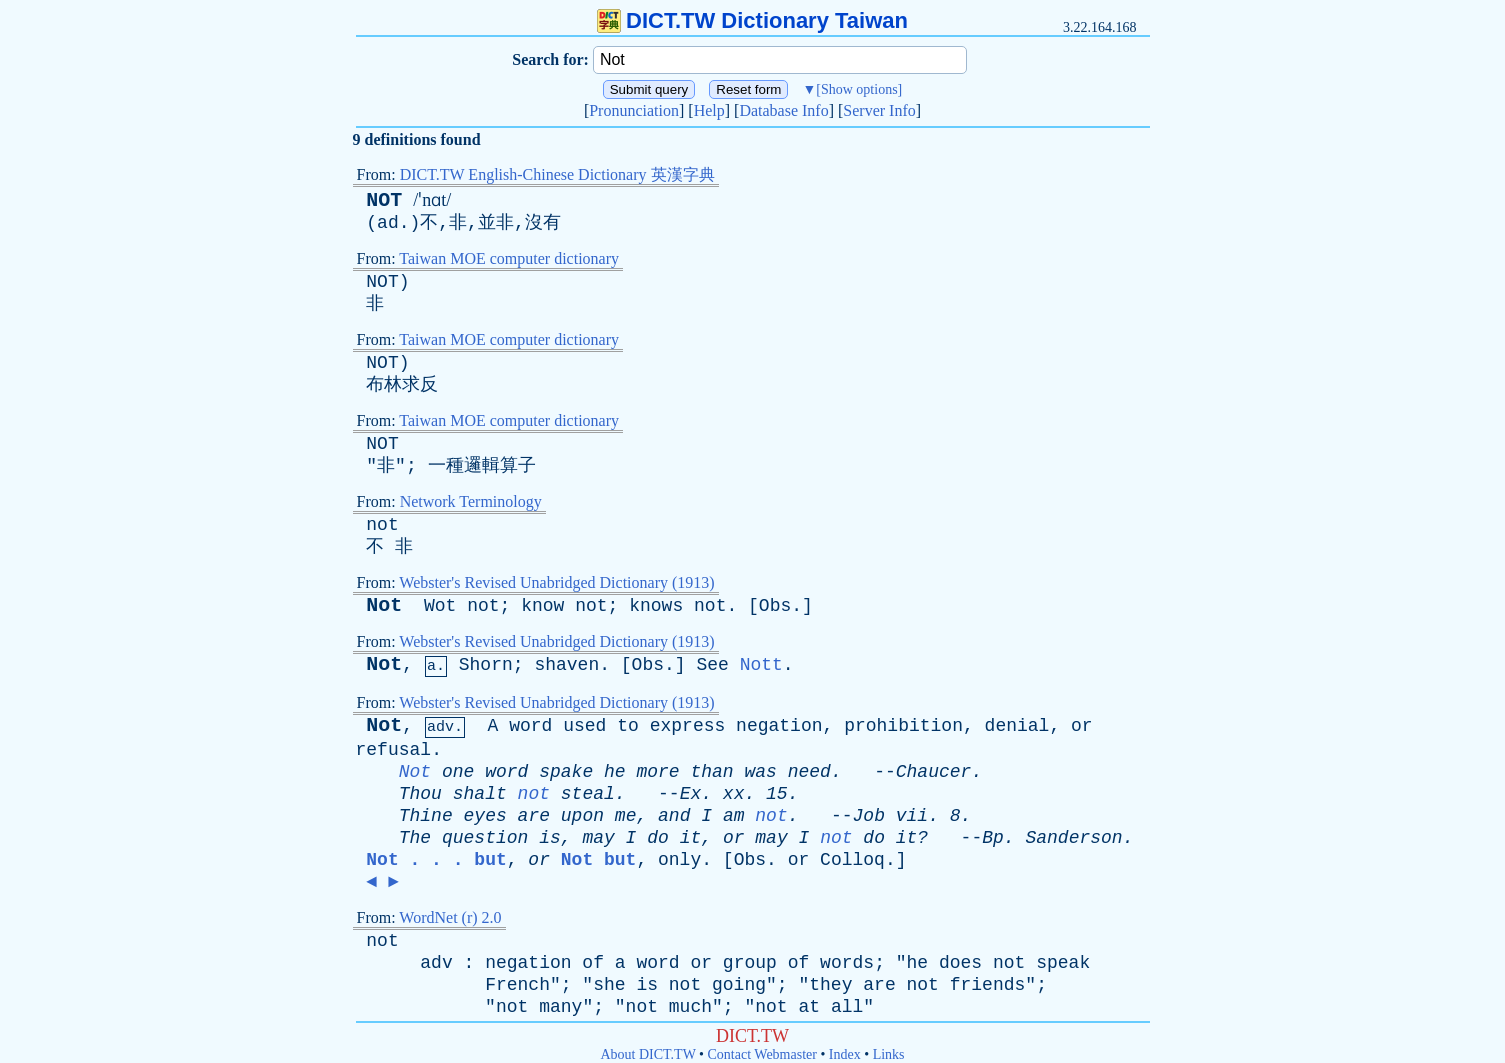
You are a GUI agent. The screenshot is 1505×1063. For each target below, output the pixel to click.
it (691, 838)
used (584, 726)
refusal (394, 750)
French (517, 985)
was (761, 772)
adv (436, 963)
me (626, 816)
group (750, 963)
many (560, 1007)
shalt (480, 794)
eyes (485, 816)
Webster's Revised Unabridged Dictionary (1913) (556, 582)
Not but (599, 860)
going (739, 985)
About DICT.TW (647, 1054)
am (734, 816)
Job (869, 816)
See (712, 665)
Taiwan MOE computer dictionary (509, 258)
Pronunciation (634, 110)
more (657, 772)
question (485, 838)
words (847, 963)
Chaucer (934, 772)
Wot (440, 606)
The (415, 838)
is (550, 838)
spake (566, 772)
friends (988, 985)
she (609, 985)
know (542, 606)
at (809, 1007)
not (382, 525)
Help (709, 110)
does (960, 963)
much (690, 1007)
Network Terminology (471, 501)
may (598, 838)
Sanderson (1073, 838)
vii (912, 816)
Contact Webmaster (762, 1054)
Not (384, 605)
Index (845, 1054)
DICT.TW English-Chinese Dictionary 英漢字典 (557, 174)
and (674, 816)
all (847, 1007)
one (458, 772)
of (593, 963)
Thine (426, 816)
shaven (566, 665)
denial (1017, 726)
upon (582, 816)
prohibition (903, 726)
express (688, 726)
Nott (761, 665)
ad (388, 223)
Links (889, 1054)
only (679, 860)
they (830, 985)
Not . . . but (436, 860)
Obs (775, 606)
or (1082, 726)
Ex (691, 794)
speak (1063, 963)
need (809, 772)
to (628, 726)
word (530, 726)
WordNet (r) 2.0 (450, 917)
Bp (993, 838)
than (711, 772)
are (534, 816)
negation (779, 726)
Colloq (852, 860)
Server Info (879, 110)
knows (656, 606)
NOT (384, 200)
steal (588, 794)
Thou (420, 794)
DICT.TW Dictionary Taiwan (752, 20)
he (615, 772)
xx (734, 794)
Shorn (486, 665)
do (658, 838)
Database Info (783, 110)
